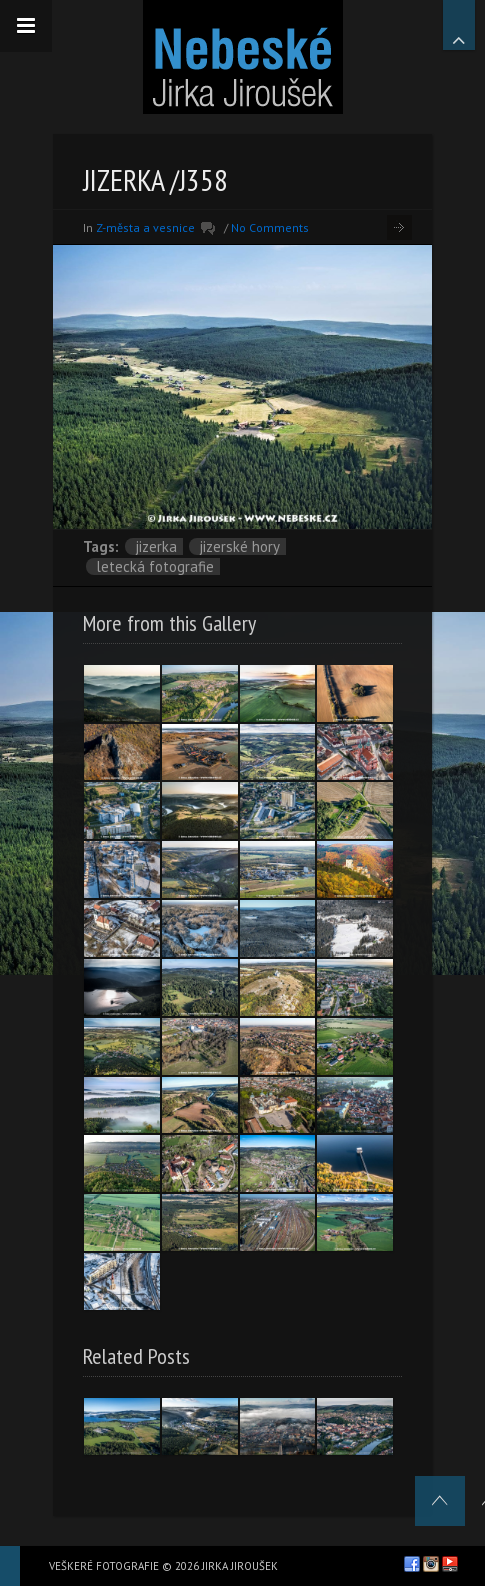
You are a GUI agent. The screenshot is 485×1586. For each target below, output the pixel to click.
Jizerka (156, 546)
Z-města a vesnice (145, 227)
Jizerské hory (239, 546)
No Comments (270, 227)
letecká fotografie (155, 566)
